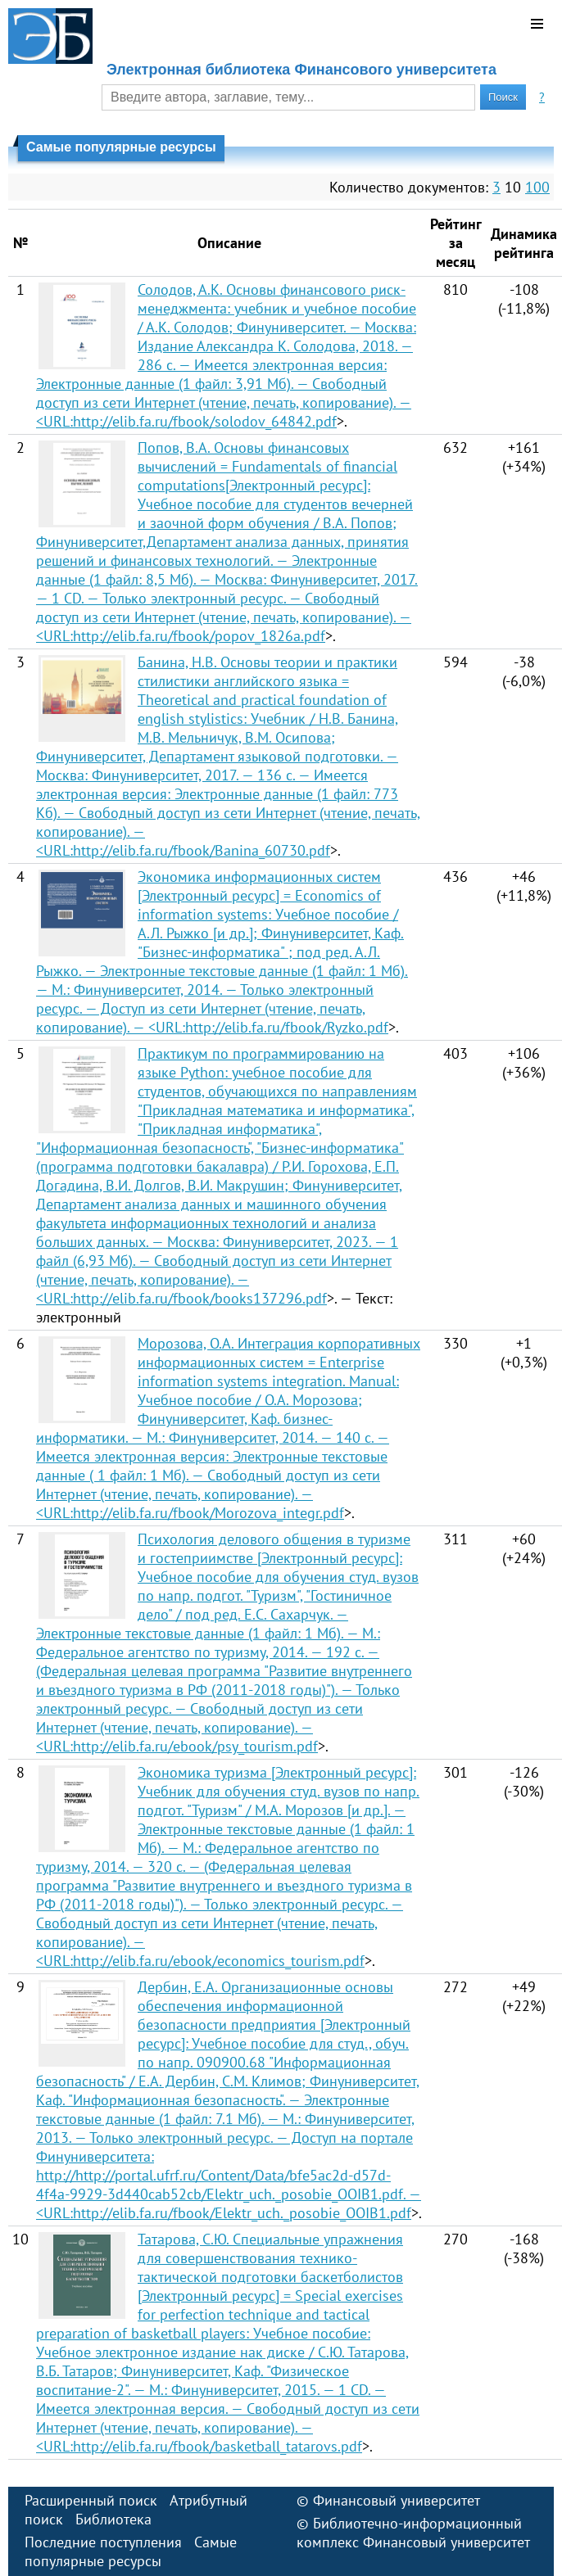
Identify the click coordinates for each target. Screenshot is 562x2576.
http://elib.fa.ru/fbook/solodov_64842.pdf (205, 421)
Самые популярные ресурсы (131, 2551)
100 (537, 187)
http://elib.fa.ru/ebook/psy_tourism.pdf (195, 1746)
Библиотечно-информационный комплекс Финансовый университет (413, 2532)
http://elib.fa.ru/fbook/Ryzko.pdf (286, 1027)
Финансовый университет (396, 2500)
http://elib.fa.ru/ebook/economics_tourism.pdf (219, 1960)
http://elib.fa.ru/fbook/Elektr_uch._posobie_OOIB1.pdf (242, 2212)
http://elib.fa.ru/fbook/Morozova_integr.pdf (208, 1512)
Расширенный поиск (91, 2500)
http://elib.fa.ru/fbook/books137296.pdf (200, 1298)
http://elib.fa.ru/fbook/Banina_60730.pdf (201, 850)
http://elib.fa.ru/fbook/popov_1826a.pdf (199, 635)
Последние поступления (103, 2542)
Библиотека (113, 2519)
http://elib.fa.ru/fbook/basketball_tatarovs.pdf (217, 2446)
